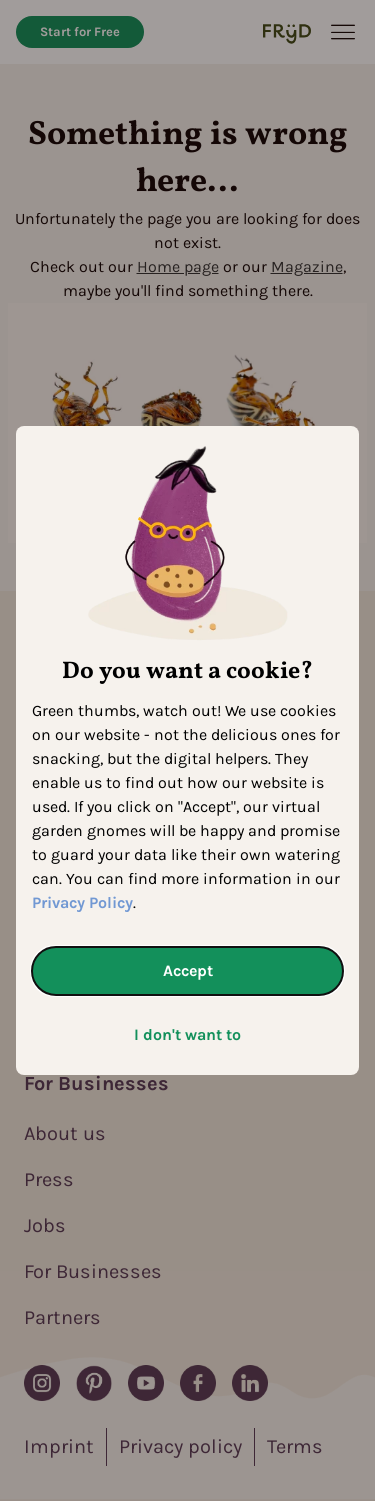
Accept (188, 970)
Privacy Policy (82, 902)
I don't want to (187, 1034)
